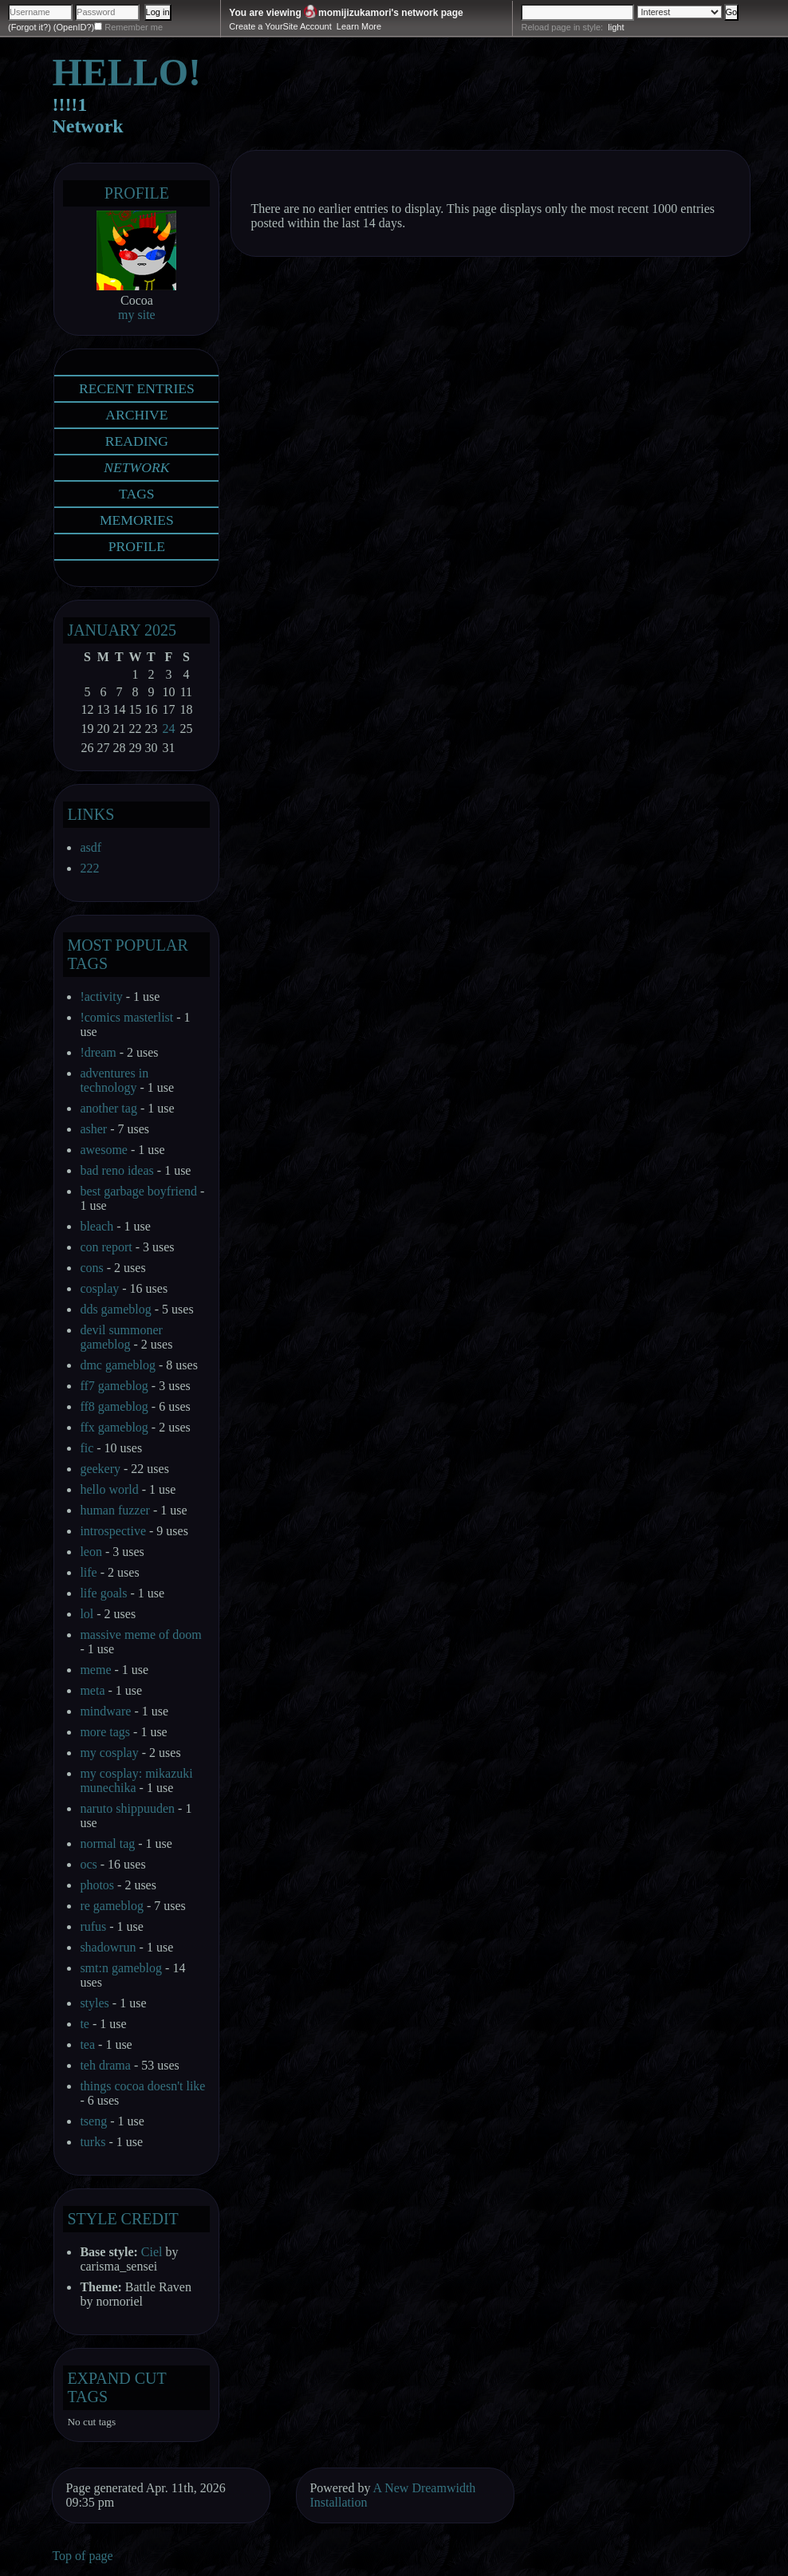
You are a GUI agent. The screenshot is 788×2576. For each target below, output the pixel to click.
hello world (109, 1489)
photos (97, 1885)
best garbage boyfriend (138, 1191)
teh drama (105, 2065)
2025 (160, 630)
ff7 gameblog (114, 1385)
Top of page (82, 2555)
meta (92, 1690)
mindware (105, 1711)
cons (91, 1267)
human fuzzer (115, 1510)
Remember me (133, 27)
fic (86, 1448)
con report (106, 1247)
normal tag (107, 1843)
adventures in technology (114, 1080)
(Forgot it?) (29, 27)
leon (91, 1551)
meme (95, 1669)
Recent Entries (137, 388)
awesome (104, 1149)
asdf (90, 847)
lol (86, 1614)
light (616, 27)
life (88, 1572)
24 (168, 728)
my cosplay (109, 1752)
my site (137, 314)
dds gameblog (115, 1309)
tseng (93, 2121)
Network (136, 467)
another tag (108, 1108)
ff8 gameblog (114, 1406)
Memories (137, 520)
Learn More (359, 26)
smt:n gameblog (121, 1968)
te (84, 2023)
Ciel (152, 2252)
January (103, 630)
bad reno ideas (116, 1170)
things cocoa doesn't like (142, 2086)
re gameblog (112, 1905)
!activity (101, 996)
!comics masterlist (126, 1017)
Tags (137, 494)
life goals (103, 1593)
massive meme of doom (140, 1634)
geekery (100, 1468)
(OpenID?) (73, 27)
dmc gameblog (118, 1365)
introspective (113, 1531)
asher (93, 1129)
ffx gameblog (114, 1427)
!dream (98, 1052)
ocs (88, 1864)
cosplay (99, 1288)
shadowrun (108, 1947)
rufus (93, 1926)
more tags (105, 1732)
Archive (136, 415)
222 (89, 868)
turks (92, 2142)
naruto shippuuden (127, 1808)
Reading (136, 441)
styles (94, 2003)
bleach (96, 1226)
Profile (136, 193)
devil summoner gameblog (121, 1337)
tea (87, 2044)
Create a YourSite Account (280, 26)
